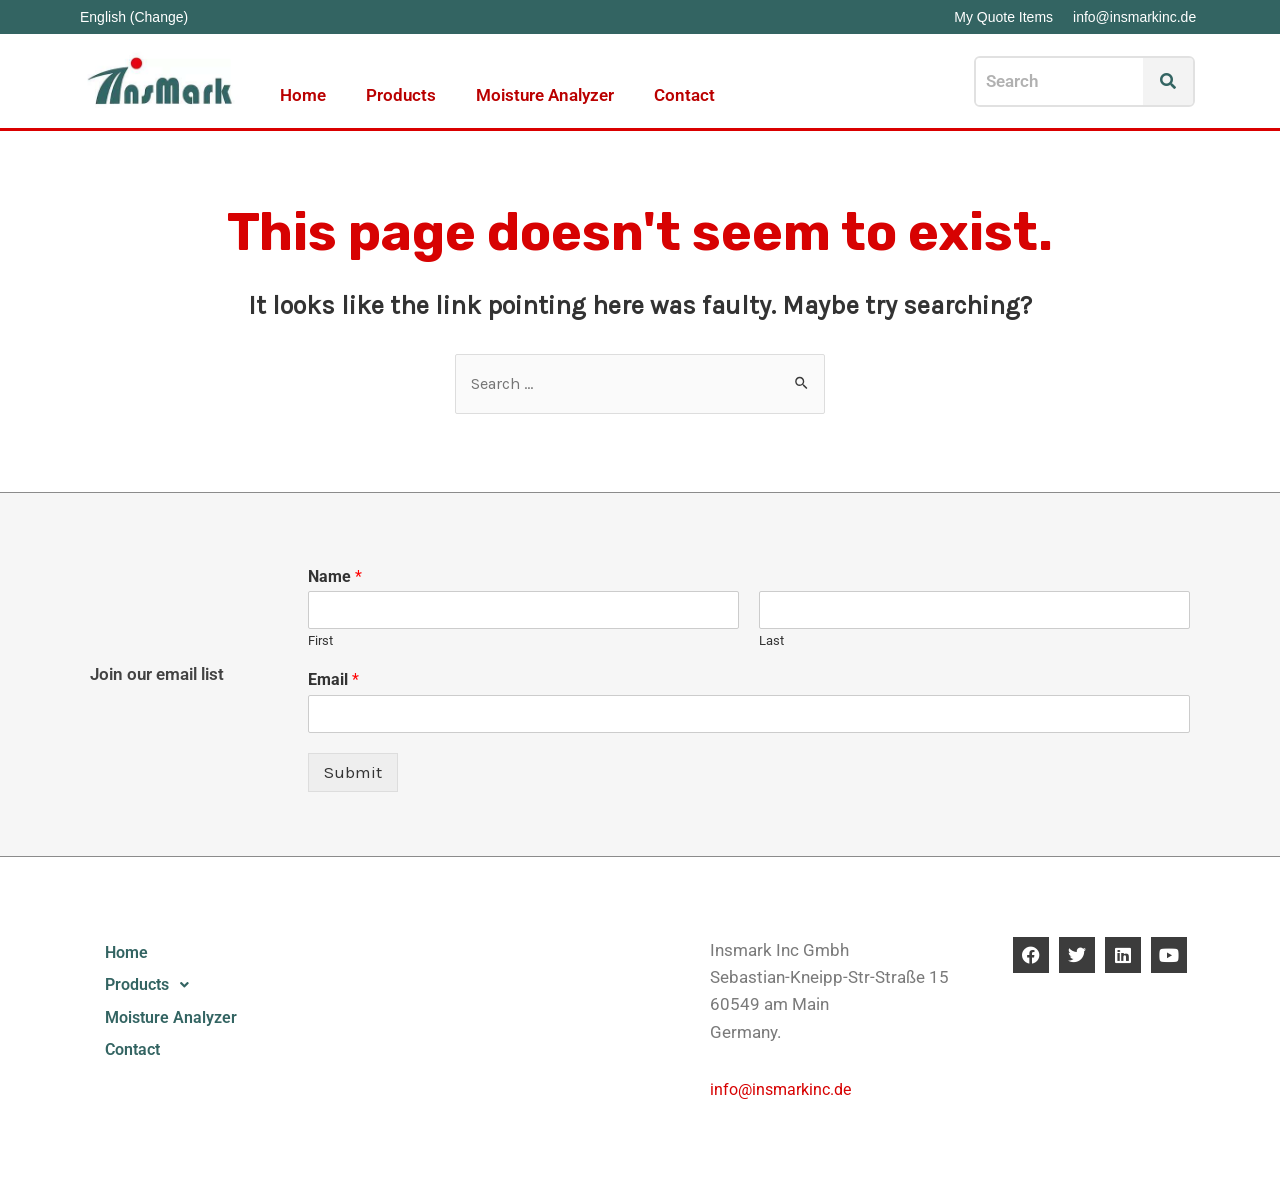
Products (401, 95)
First (320, 642)
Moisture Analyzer (545, 95)
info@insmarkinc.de (785, 1090)
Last (771, 642)
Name (335, 577)
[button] (195, 987)
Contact (684, 95)
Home (303, 95)
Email (333, 680)
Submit (353, 773)
